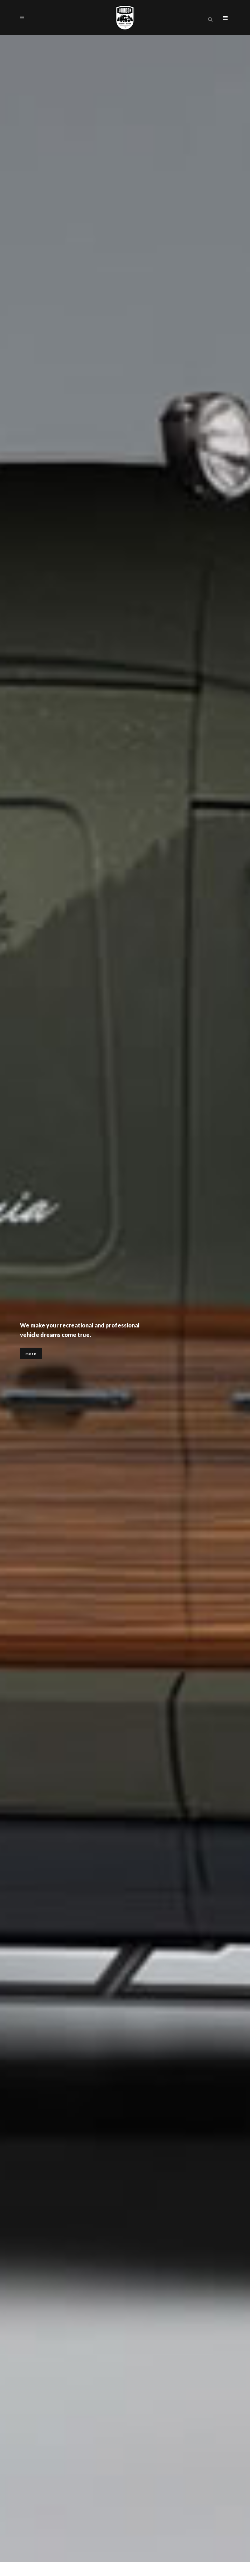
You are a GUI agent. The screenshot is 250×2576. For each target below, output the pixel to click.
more (31, 1354)
